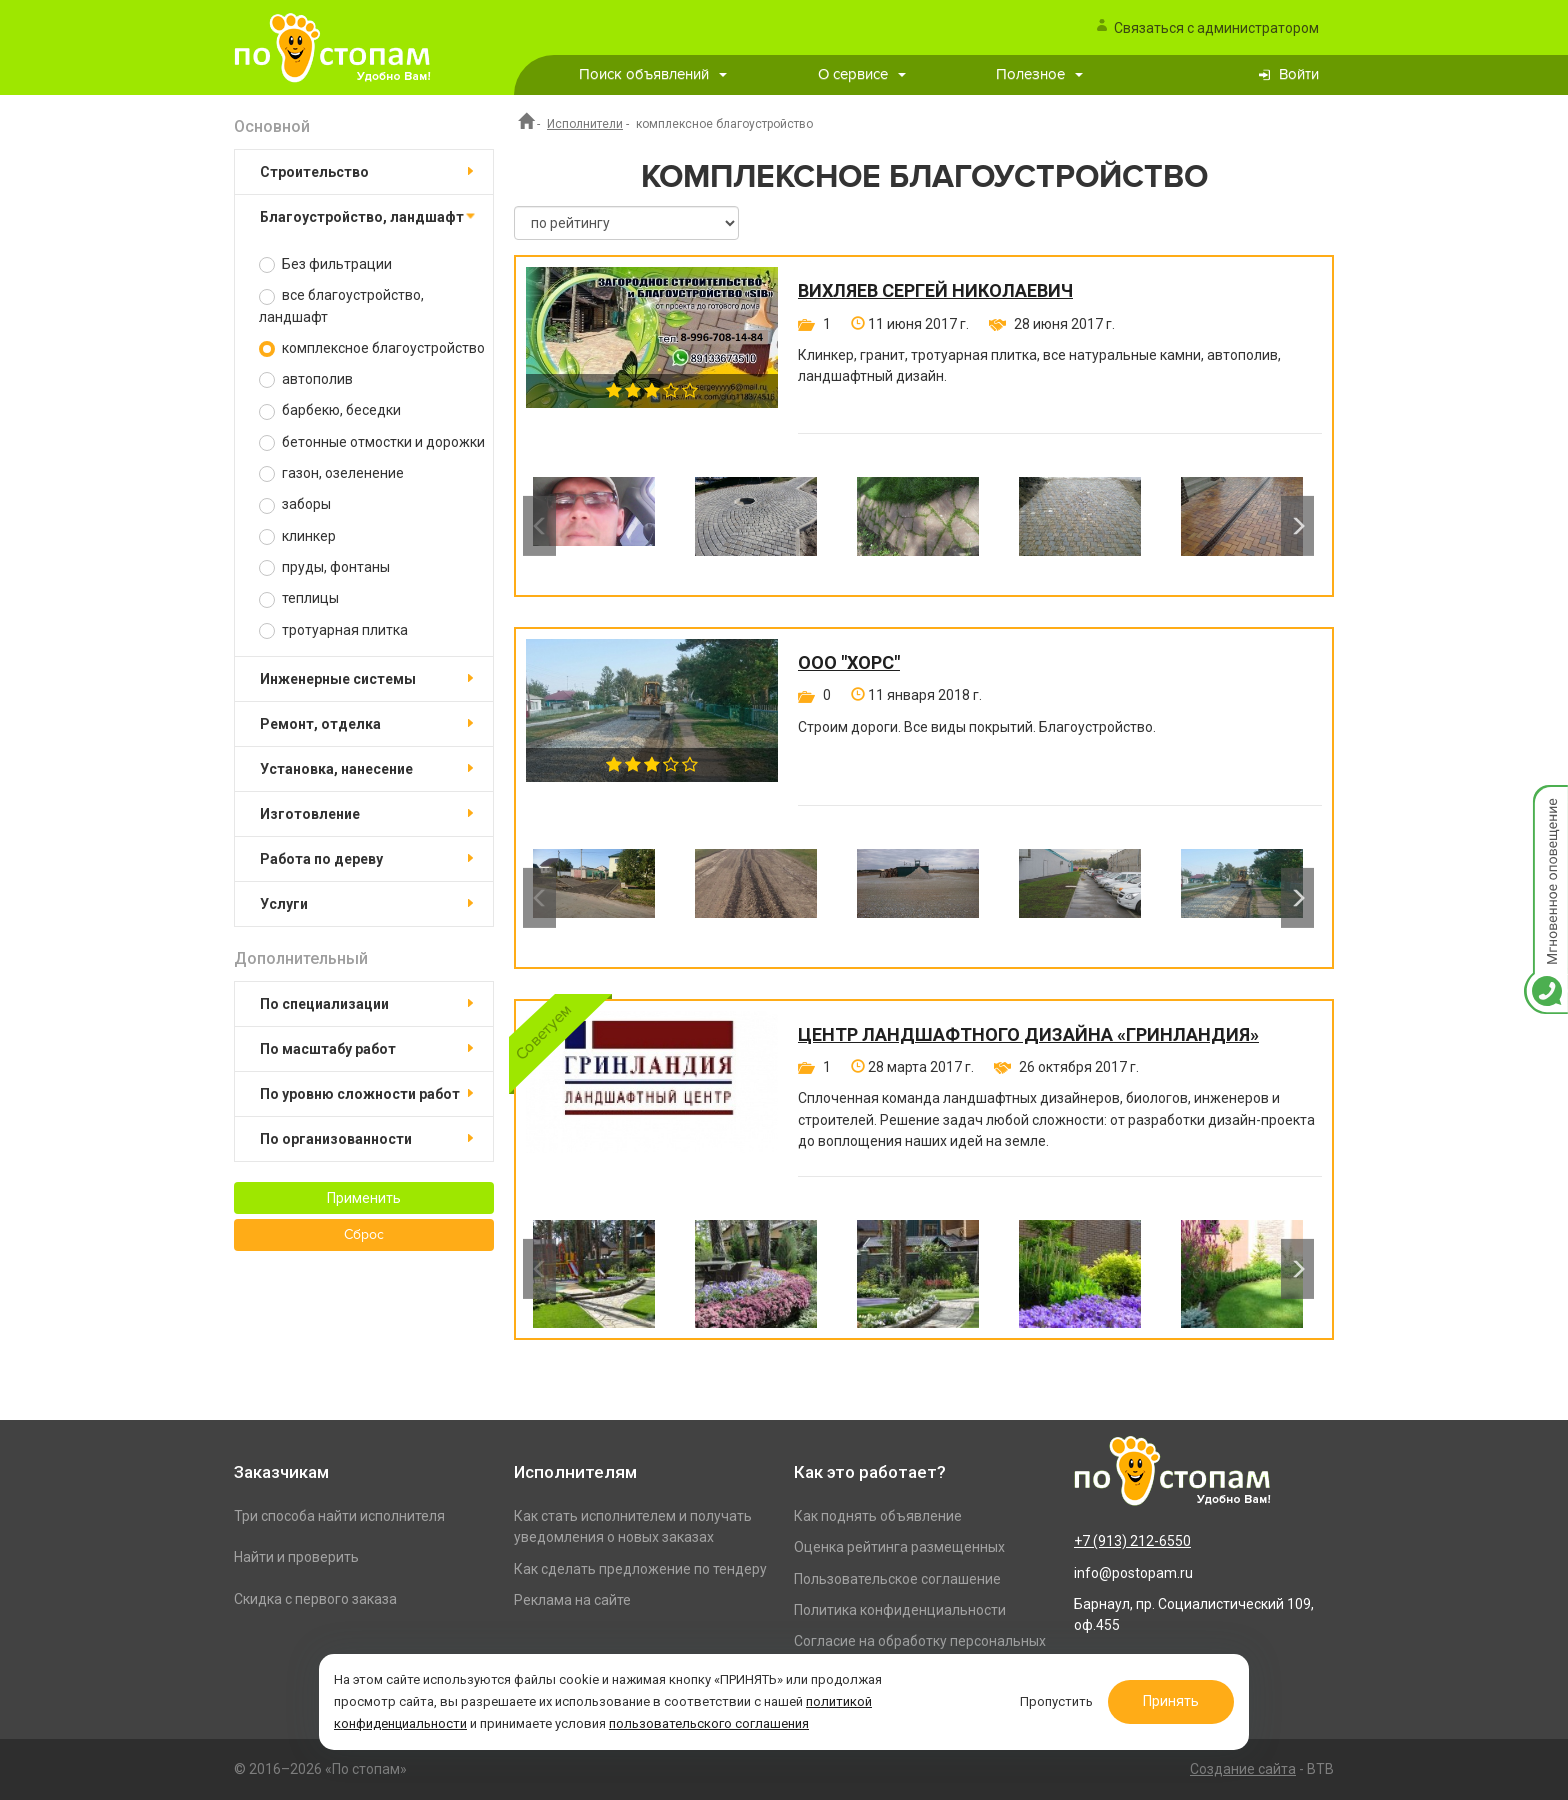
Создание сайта (1243, 1769)
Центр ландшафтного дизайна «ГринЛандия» (1028, 1035)
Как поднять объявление (878, 1516)
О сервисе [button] (862, 74)
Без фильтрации (325, 264)
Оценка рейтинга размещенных (899, 1547)
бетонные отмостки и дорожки (372, 442)
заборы (295, 504)
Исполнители (585, 124)
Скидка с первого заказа (315, 1599)
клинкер (297, 536)
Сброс (364, 1235)
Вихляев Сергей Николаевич (935, 291)
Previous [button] (539, 526)
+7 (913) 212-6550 (1132, 1541)
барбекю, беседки (330, 410)
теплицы (299, 598)
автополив (306, 379)
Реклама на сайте (572, 1600)
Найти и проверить (296, 1557)
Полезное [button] (1039, 74)
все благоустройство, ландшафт (341, 305)
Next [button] (1297, 526)
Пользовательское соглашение (897, 1579)
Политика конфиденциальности (900, 1610)
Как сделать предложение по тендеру (640, 1569)
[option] (594, 526)
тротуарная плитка (333, 630)
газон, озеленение (331, 473)
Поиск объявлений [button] (653, 74)
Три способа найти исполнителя (339, 1516)
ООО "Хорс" (849, 663)
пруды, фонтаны (324, 567)
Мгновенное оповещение (1546, 805)
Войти (1299, 74)
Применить (364, 1198)
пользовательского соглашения (709, 1723)
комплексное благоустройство (372, 348)
